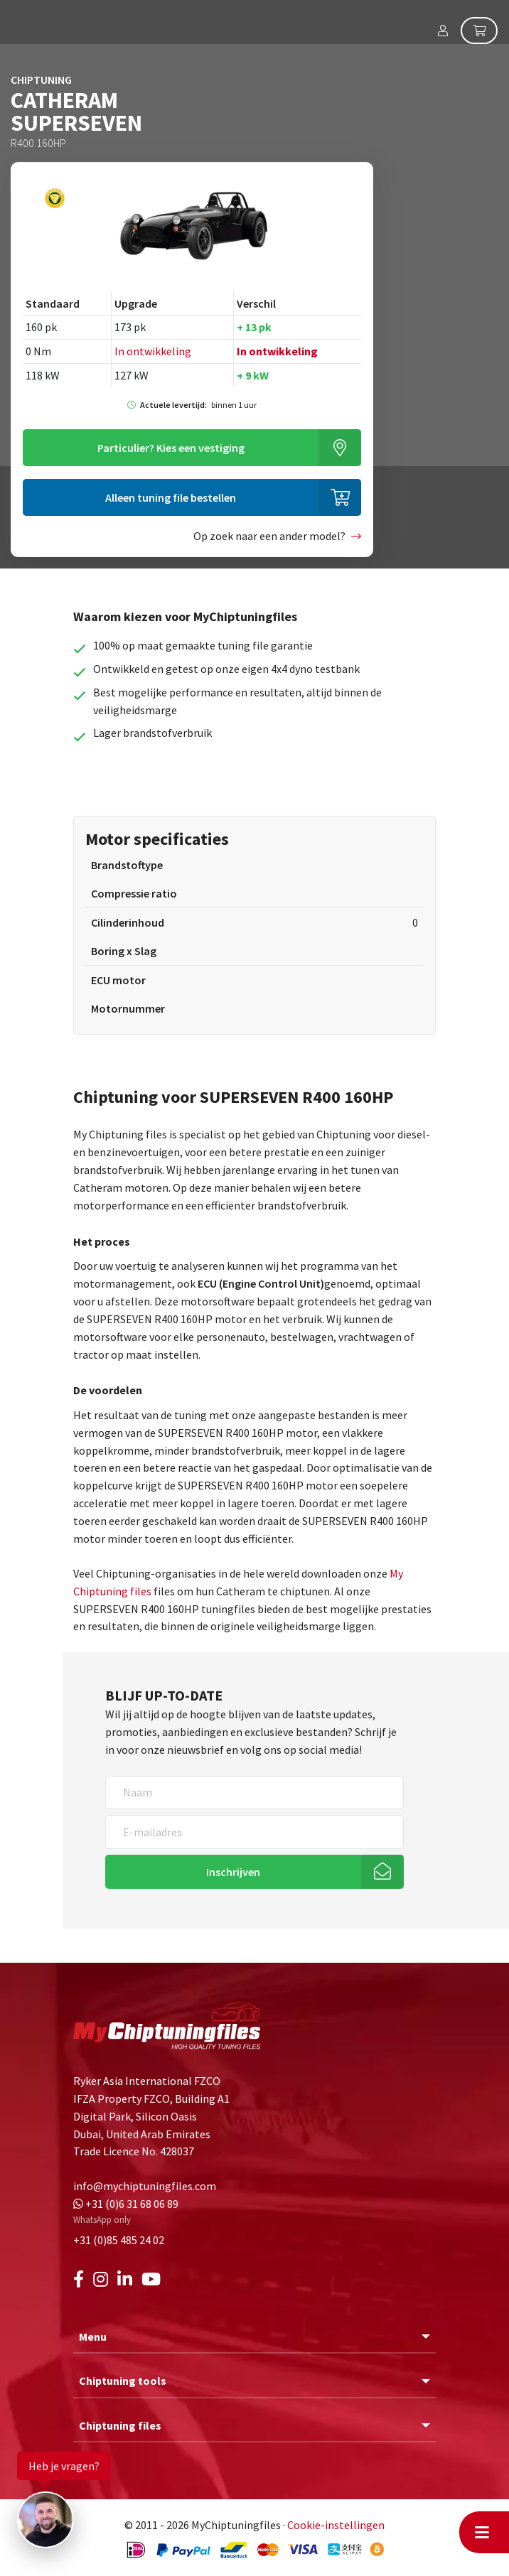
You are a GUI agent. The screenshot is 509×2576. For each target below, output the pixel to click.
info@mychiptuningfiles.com (144, 2186)
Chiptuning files (120, 2425)
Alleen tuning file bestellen (170, 497)
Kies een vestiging (171, 447)
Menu (93, 2336)
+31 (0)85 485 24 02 (118, 2240)
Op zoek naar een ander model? (269, 536)
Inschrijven (233, 1872)
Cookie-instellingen (336, 2525)
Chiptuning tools (122, 2380)
